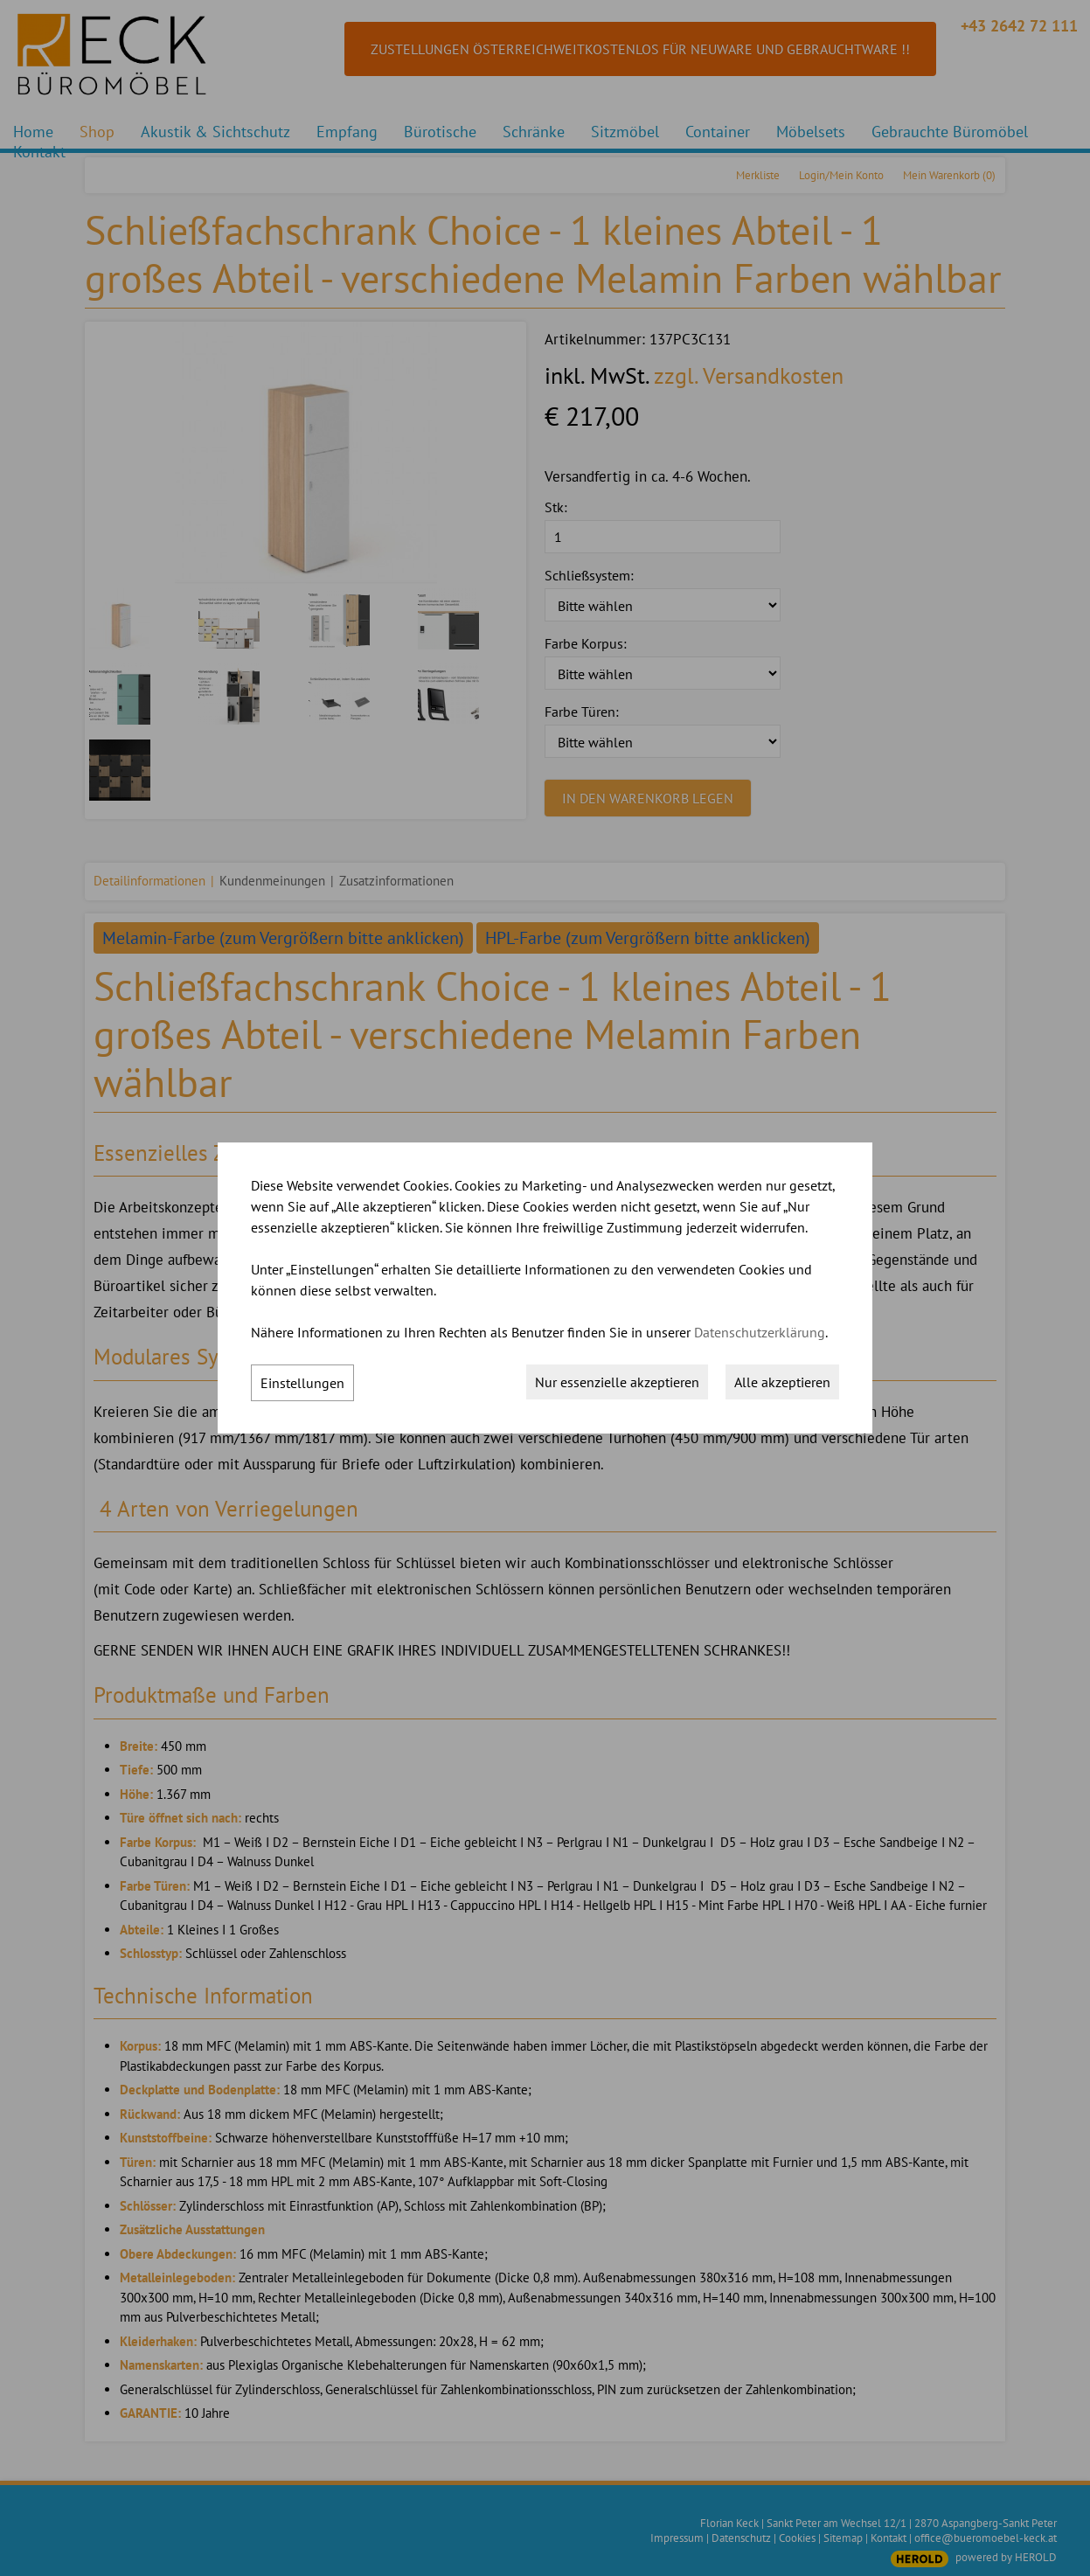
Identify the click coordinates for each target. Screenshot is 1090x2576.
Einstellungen (302, 1383)
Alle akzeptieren (782, 1382)
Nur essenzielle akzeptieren (617, 1382)
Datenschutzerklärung (759, 1332)
